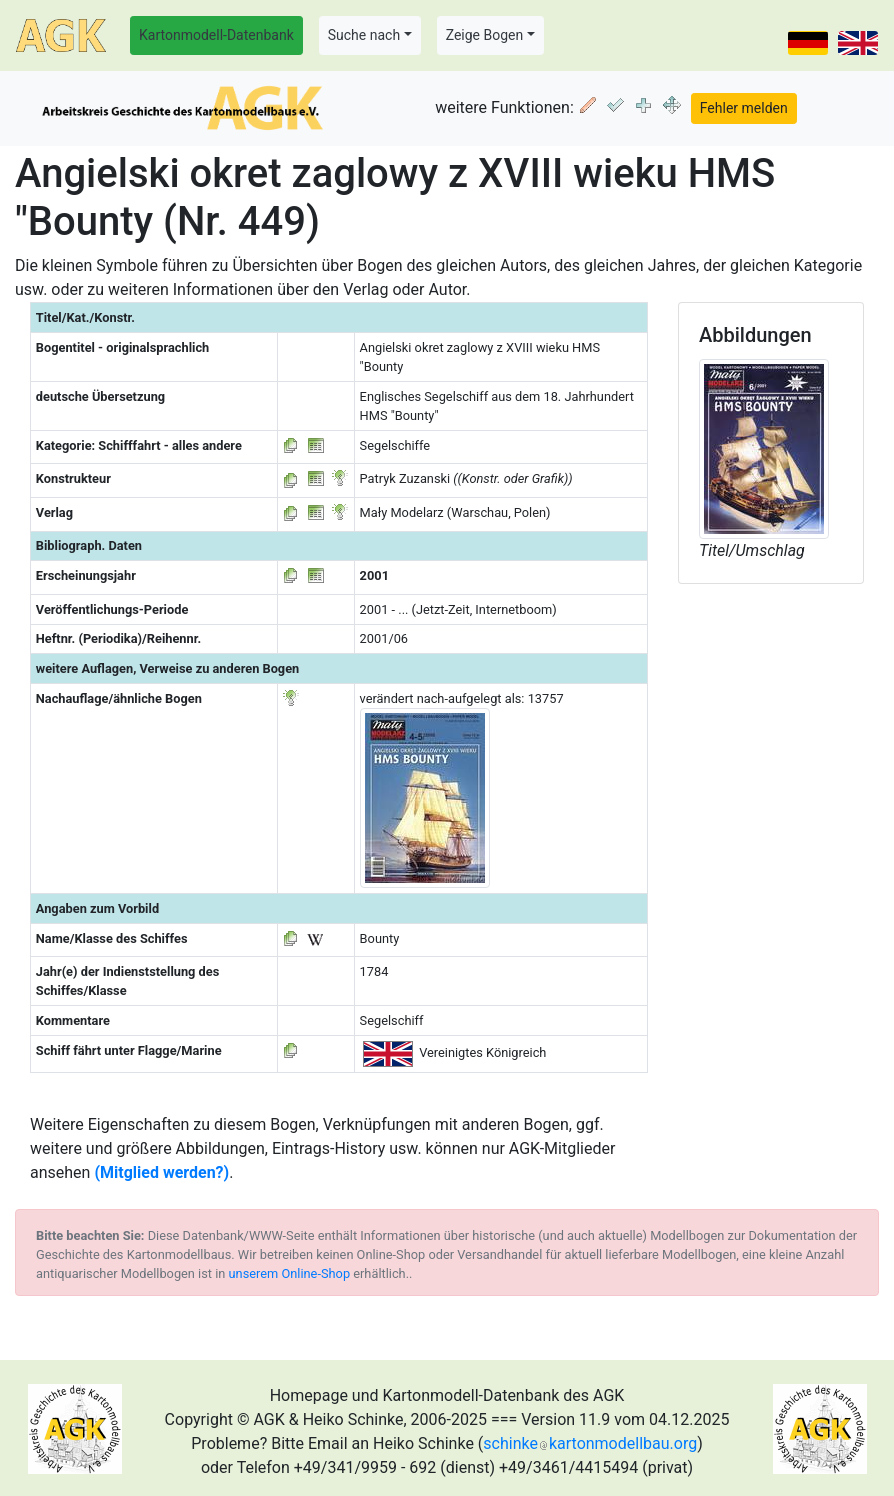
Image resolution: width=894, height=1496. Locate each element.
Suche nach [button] (364, 35)
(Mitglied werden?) (161, 1172)
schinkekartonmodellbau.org (590, 1443)
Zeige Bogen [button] (485, 35)
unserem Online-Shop (290, 1273)
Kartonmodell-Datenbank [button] (216, 35)
